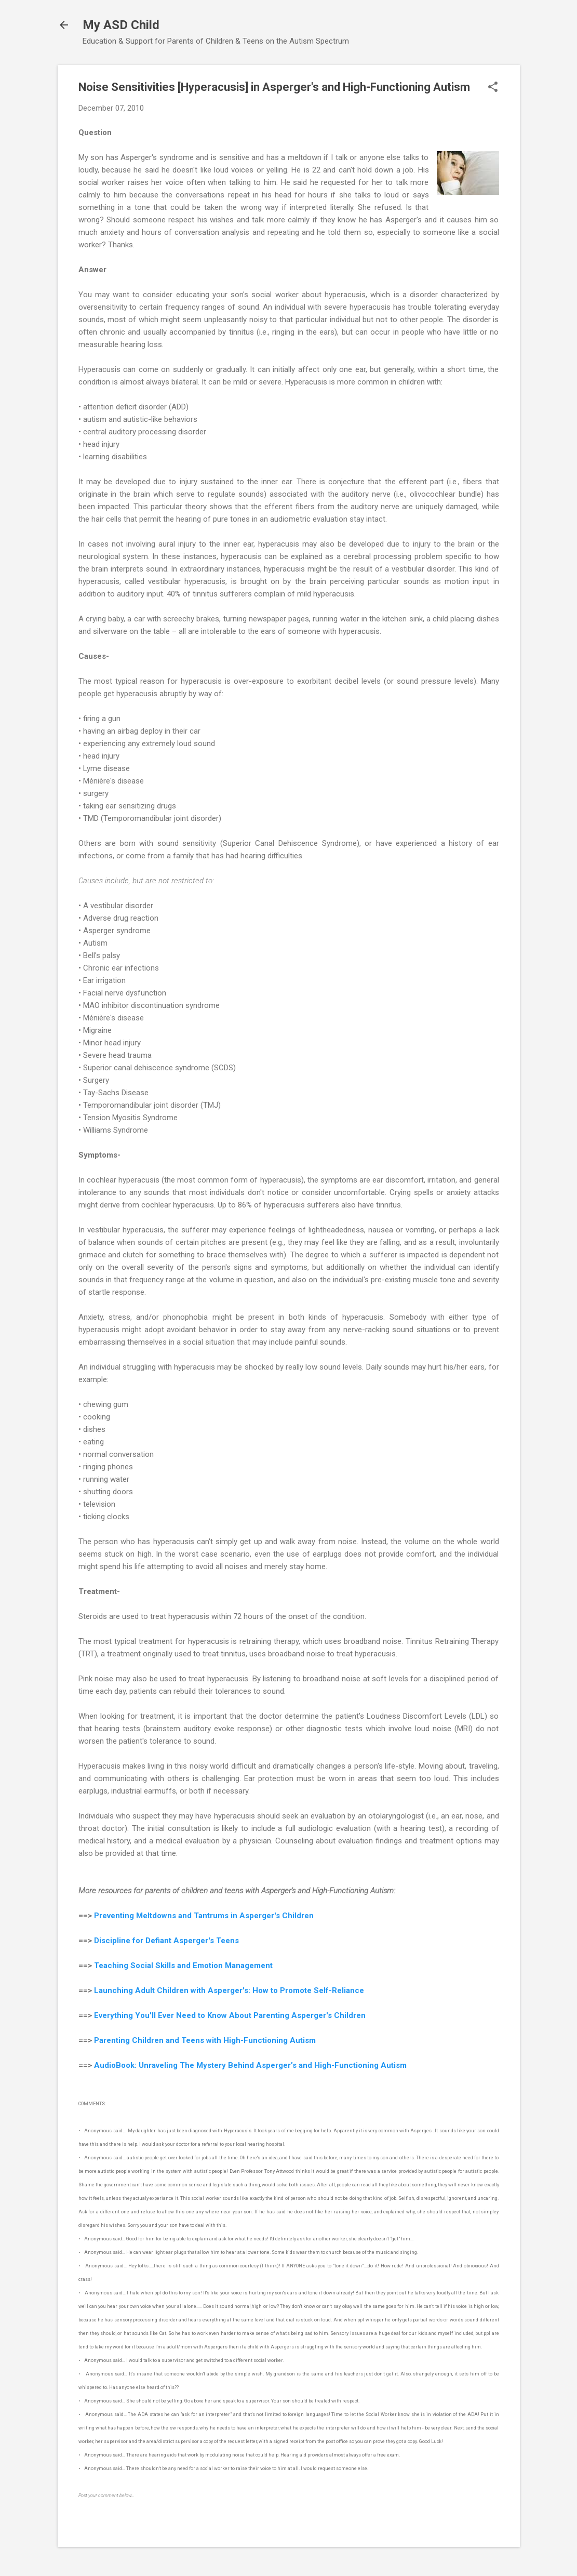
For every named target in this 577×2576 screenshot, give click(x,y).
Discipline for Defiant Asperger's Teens (166, 1940)
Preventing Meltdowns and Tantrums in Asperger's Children (204, 1915)
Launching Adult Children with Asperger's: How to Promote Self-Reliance (229, 1990)
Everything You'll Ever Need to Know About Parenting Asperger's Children (230, 2015)
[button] (493, 88)
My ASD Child (121, 25)
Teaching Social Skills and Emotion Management (183, 1965)
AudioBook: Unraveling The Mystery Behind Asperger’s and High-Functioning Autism (250, 2065)
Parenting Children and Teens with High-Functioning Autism (205, 2040)
